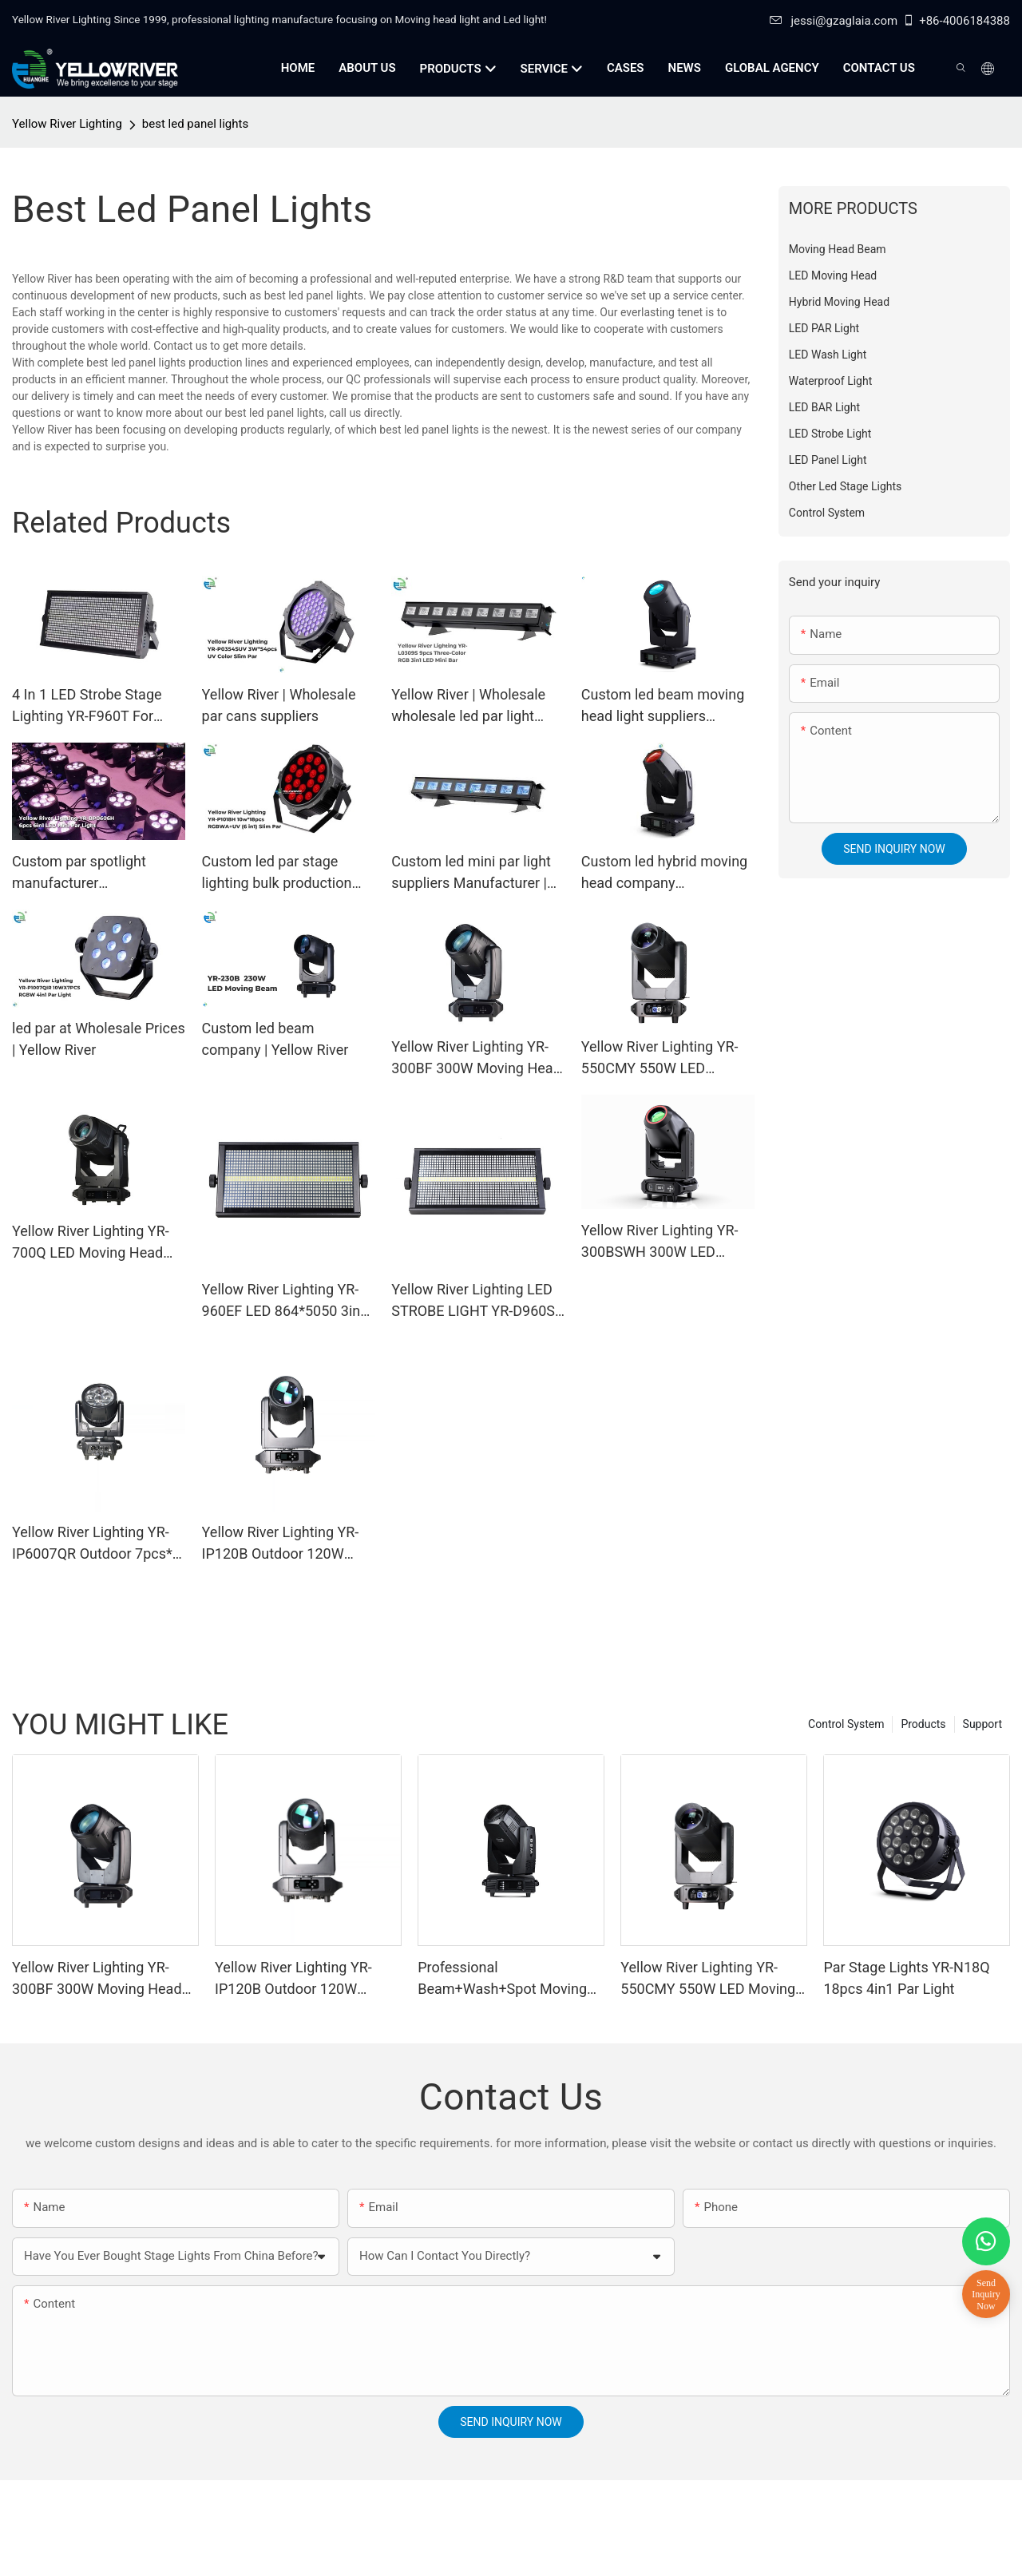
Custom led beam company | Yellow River (275, 1039)
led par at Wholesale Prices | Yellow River (98, 1039)
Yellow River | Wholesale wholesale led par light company (468, 706)
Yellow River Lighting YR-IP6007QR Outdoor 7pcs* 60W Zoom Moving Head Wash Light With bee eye (92, 1544)
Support (982, 1724)
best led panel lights (195, 124)
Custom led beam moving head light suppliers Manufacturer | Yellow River (662, 706)
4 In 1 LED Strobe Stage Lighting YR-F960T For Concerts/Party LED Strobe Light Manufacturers (98, 706)
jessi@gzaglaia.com (833, 21)
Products (923, 1724)
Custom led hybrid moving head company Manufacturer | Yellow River (664, 873)
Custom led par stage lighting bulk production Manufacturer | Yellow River (277, 873)
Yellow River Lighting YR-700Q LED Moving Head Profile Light (90, 1243)
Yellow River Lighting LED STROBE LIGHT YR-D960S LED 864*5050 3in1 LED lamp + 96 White (473, 1301)
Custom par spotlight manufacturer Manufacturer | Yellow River (81, 873)
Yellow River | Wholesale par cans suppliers (279, 705)
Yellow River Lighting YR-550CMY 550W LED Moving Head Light (660, 1058)
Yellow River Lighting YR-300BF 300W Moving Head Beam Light (476, 1058)
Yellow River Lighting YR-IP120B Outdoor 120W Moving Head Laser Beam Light (284, 1544)
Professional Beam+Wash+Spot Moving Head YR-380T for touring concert (502, 1979)
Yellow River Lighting (67, 124)
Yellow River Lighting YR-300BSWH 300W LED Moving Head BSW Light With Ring (660, 1242)
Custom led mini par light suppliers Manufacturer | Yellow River (471, 873)
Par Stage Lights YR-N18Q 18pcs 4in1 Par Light (906, 1978)
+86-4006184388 (956, 21)
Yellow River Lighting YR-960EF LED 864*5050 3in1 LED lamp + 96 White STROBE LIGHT (285, 1301)
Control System (846, 1724)
